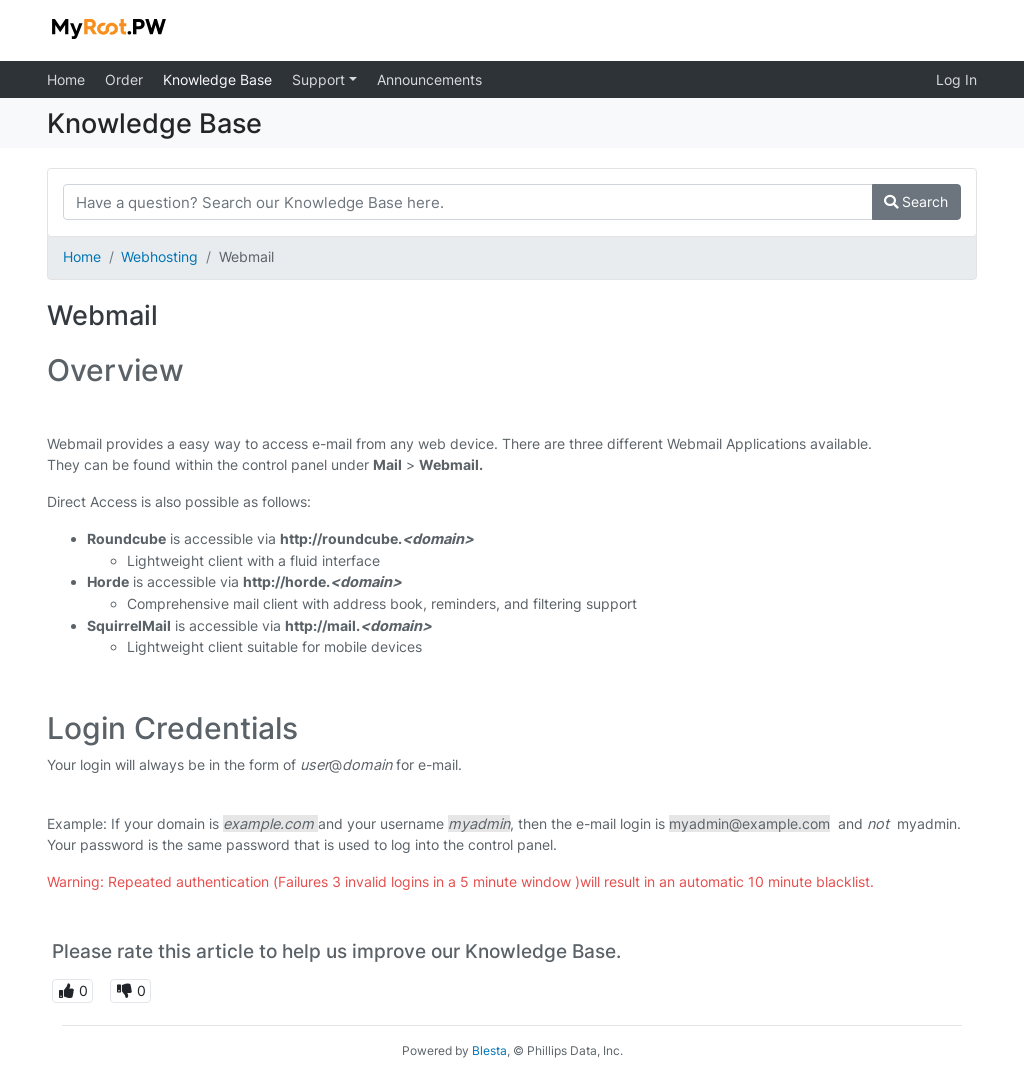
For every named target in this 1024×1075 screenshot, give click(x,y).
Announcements (429, 79)
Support (320, 79)
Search (916, 201)
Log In (956, 79)
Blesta (489, 1050)
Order (124, 79)
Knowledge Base (217, 79)
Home (66, 79)
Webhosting (159, 256)
